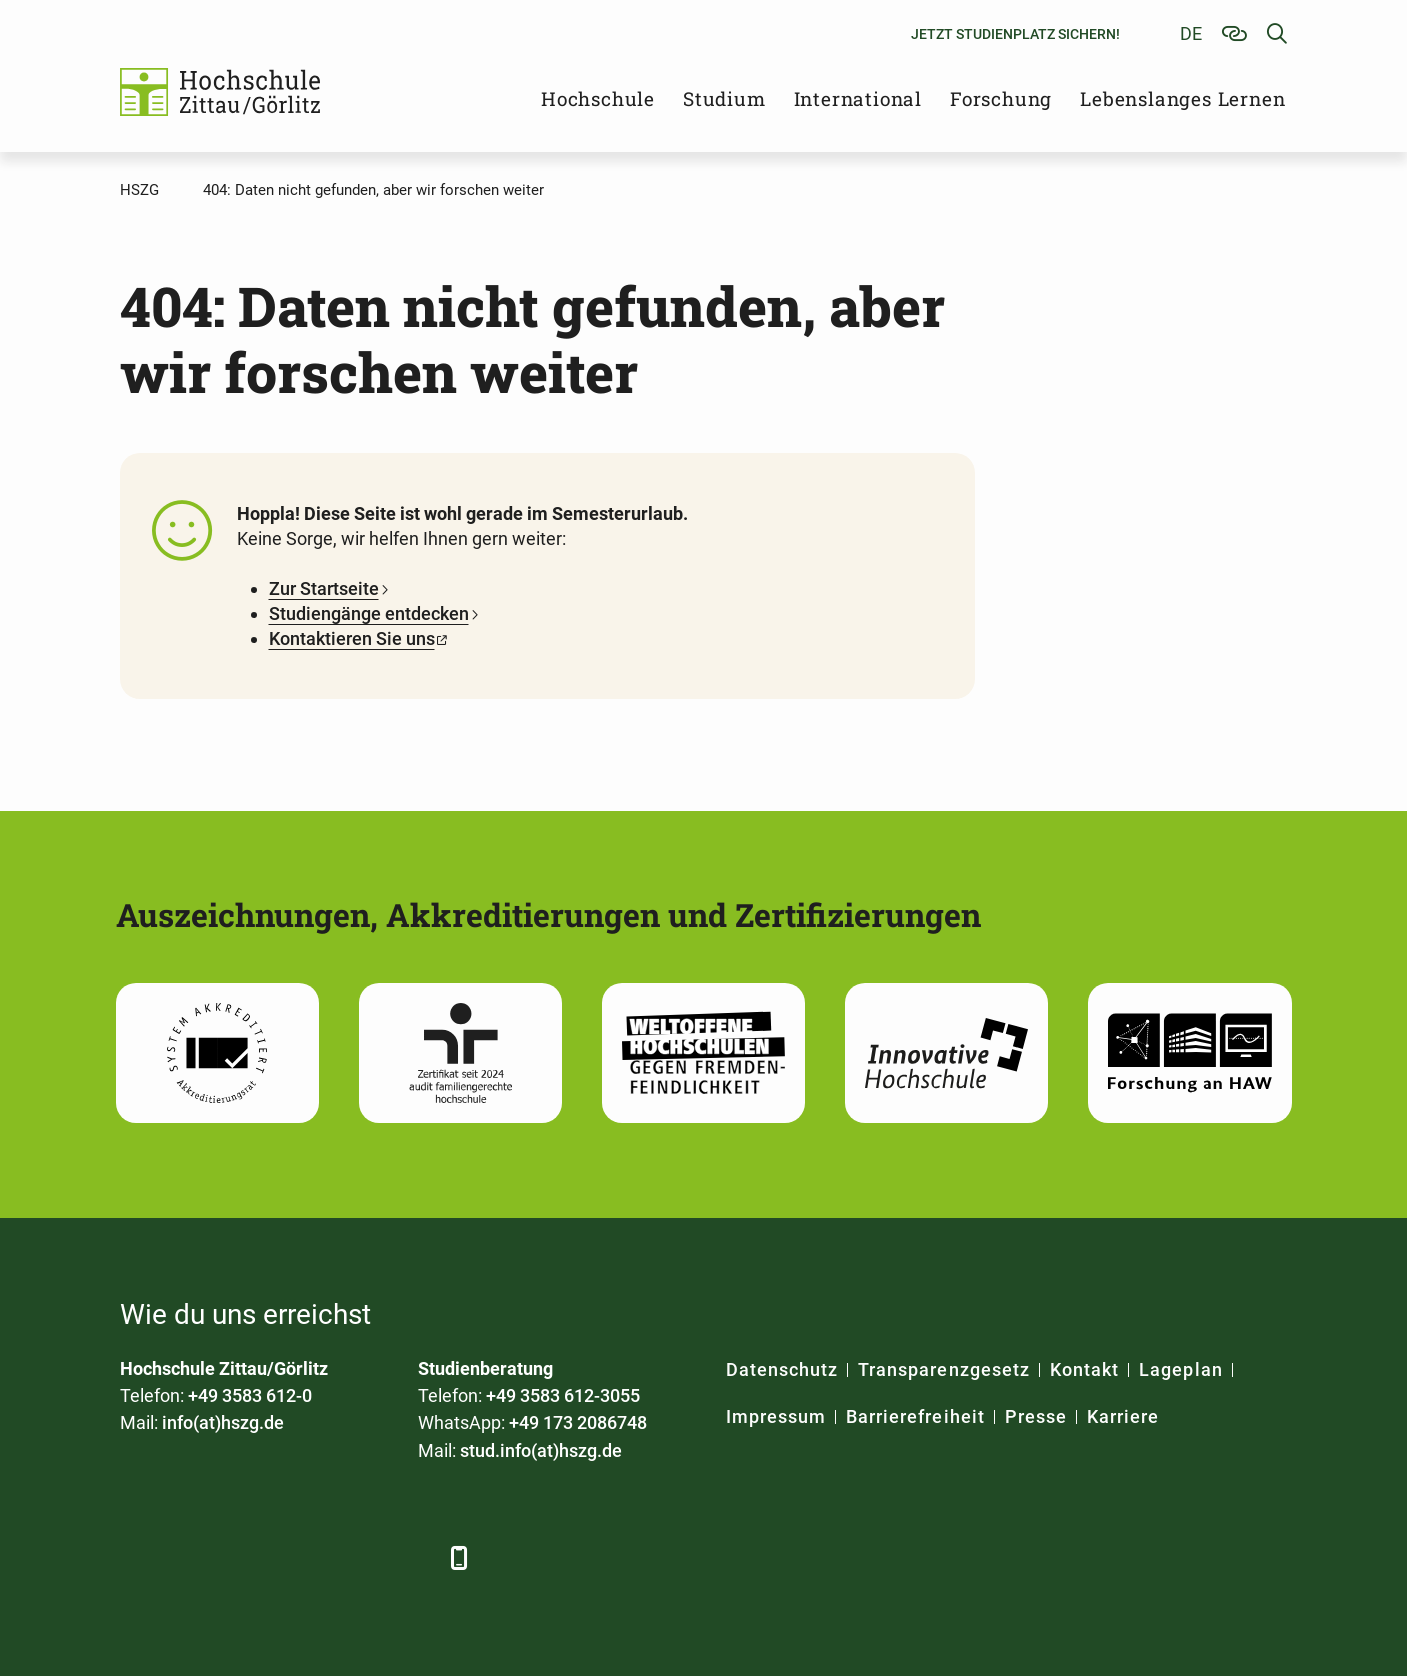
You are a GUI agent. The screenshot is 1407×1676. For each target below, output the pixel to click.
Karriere (1123, 1416)
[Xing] (247, 1557)
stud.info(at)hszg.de (541, 1450)
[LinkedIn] (192, 1557)
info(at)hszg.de (223, 1422)
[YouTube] (302, 1557)
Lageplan (1180, 1369)
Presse (1036, 1416)
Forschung (1001, 98)
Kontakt (1084, 1369)
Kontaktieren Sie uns (352, 638)
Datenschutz (782, 1369)
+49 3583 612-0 (250, 1395)
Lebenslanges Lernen (1182, 98)
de (1191, 33)
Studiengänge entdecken (369, 613)
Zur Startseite (324, 588)
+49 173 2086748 (578, 1422)
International (858, 98)
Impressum (776, 1416)
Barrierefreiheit (915, 1416)
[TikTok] (412, 1557)
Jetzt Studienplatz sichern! (1015, 34)
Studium (724, 98)
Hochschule (598, 98)
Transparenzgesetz (944, 1369)
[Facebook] (137, 1557)
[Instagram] (357, 1557)
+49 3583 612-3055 (563, 1395)
